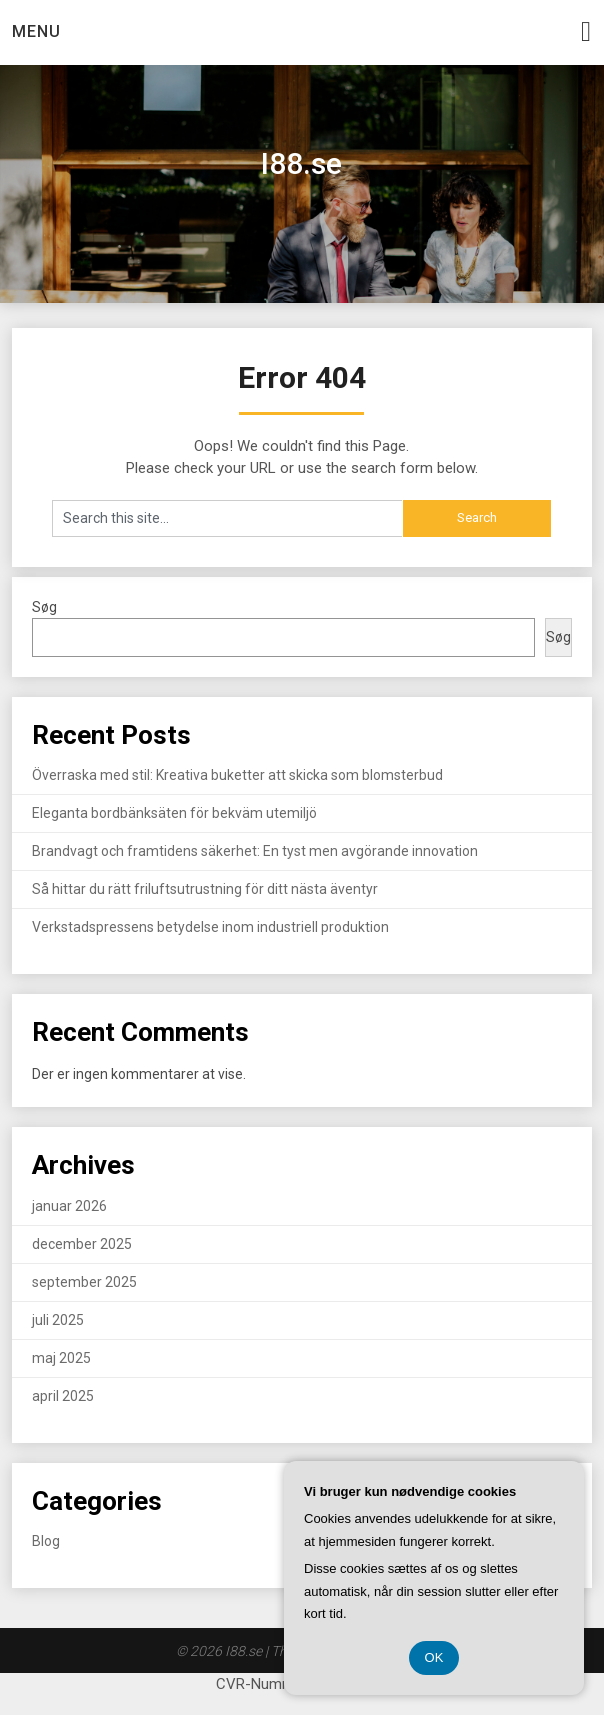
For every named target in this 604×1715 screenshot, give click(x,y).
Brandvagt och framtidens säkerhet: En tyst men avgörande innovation (255, 851)
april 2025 (63, 1396)
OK (434, 1657)
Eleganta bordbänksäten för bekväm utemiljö (174, 813)
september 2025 (84, 1282)
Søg (44, 607)
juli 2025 (58, 1320)
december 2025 (82, 1244)
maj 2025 (61, 1358)
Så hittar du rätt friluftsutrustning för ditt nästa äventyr (205, 889)
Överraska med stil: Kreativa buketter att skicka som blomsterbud (237, 775)
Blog (46, 1541)
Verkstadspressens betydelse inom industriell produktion (210, 927)
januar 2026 (69, 1206)
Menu (36, 31)
